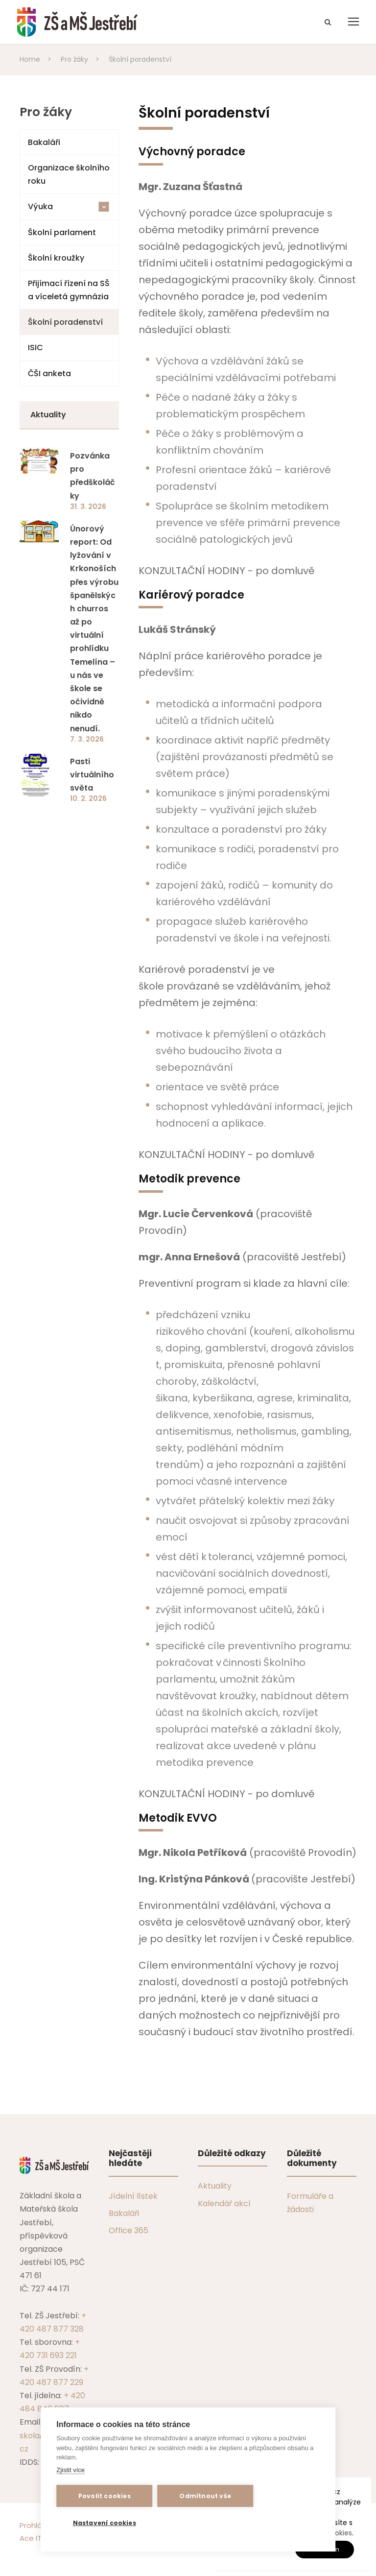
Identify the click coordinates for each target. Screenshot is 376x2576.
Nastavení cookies (104, 2523)
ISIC (35, 347)
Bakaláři (44, 142)
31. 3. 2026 (88, 506)
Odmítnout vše (205, 2496)
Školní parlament (62, 232)
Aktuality (215, 2185)
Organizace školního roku (69, 174)
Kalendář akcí (224, 2203)
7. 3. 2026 (87, 739)
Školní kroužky (56, 258)
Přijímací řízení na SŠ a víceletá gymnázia (69, 290)
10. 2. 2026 (88, 798)
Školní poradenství (65, 322)
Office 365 (128, 2230)
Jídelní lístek (133, 2196)
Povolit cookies (104, 2496)
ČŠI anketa (49, 373)
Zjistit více (70, 2470)
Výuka (68, 206)
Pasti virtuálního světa (92, 775)
